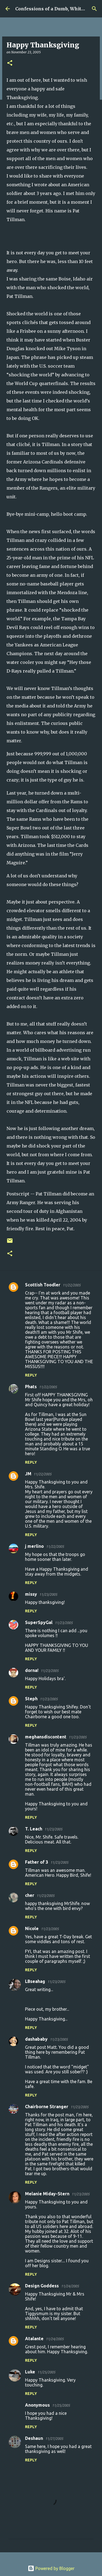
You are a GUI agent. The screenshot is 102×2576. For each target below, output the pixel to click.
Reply (31, 1375)
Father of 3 (36, 1862)
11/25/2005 (46, 2372)
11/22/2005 (72, 1285)
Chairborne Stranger (46, 2106)
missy (31, 1594)
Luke (30, 2371)
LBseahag (35, 1981)
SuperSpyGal (38, 1622)
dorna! (31, 1670)
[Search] (94, 8)
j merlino (34, 1546)
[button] (10, 63)
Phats (31, 1386)
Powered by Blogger (51, 2568)
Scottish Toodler (42, 1284)
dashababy (36, 2039)
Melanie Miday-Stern (47, 2193)
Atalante (34, 2338)
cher (29, 1895)
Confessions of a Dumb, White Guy (54, 8)
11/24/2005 (70, 2286)
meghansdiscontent (45, 1736)
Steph (31, 1698)
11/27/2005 (54, 2438)
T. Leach (33, 1828)
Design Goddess (42, 2285)
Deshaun (34, 2438)
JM (28, 1473)
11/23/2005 (48, 1594)
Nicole (32, 1928)
